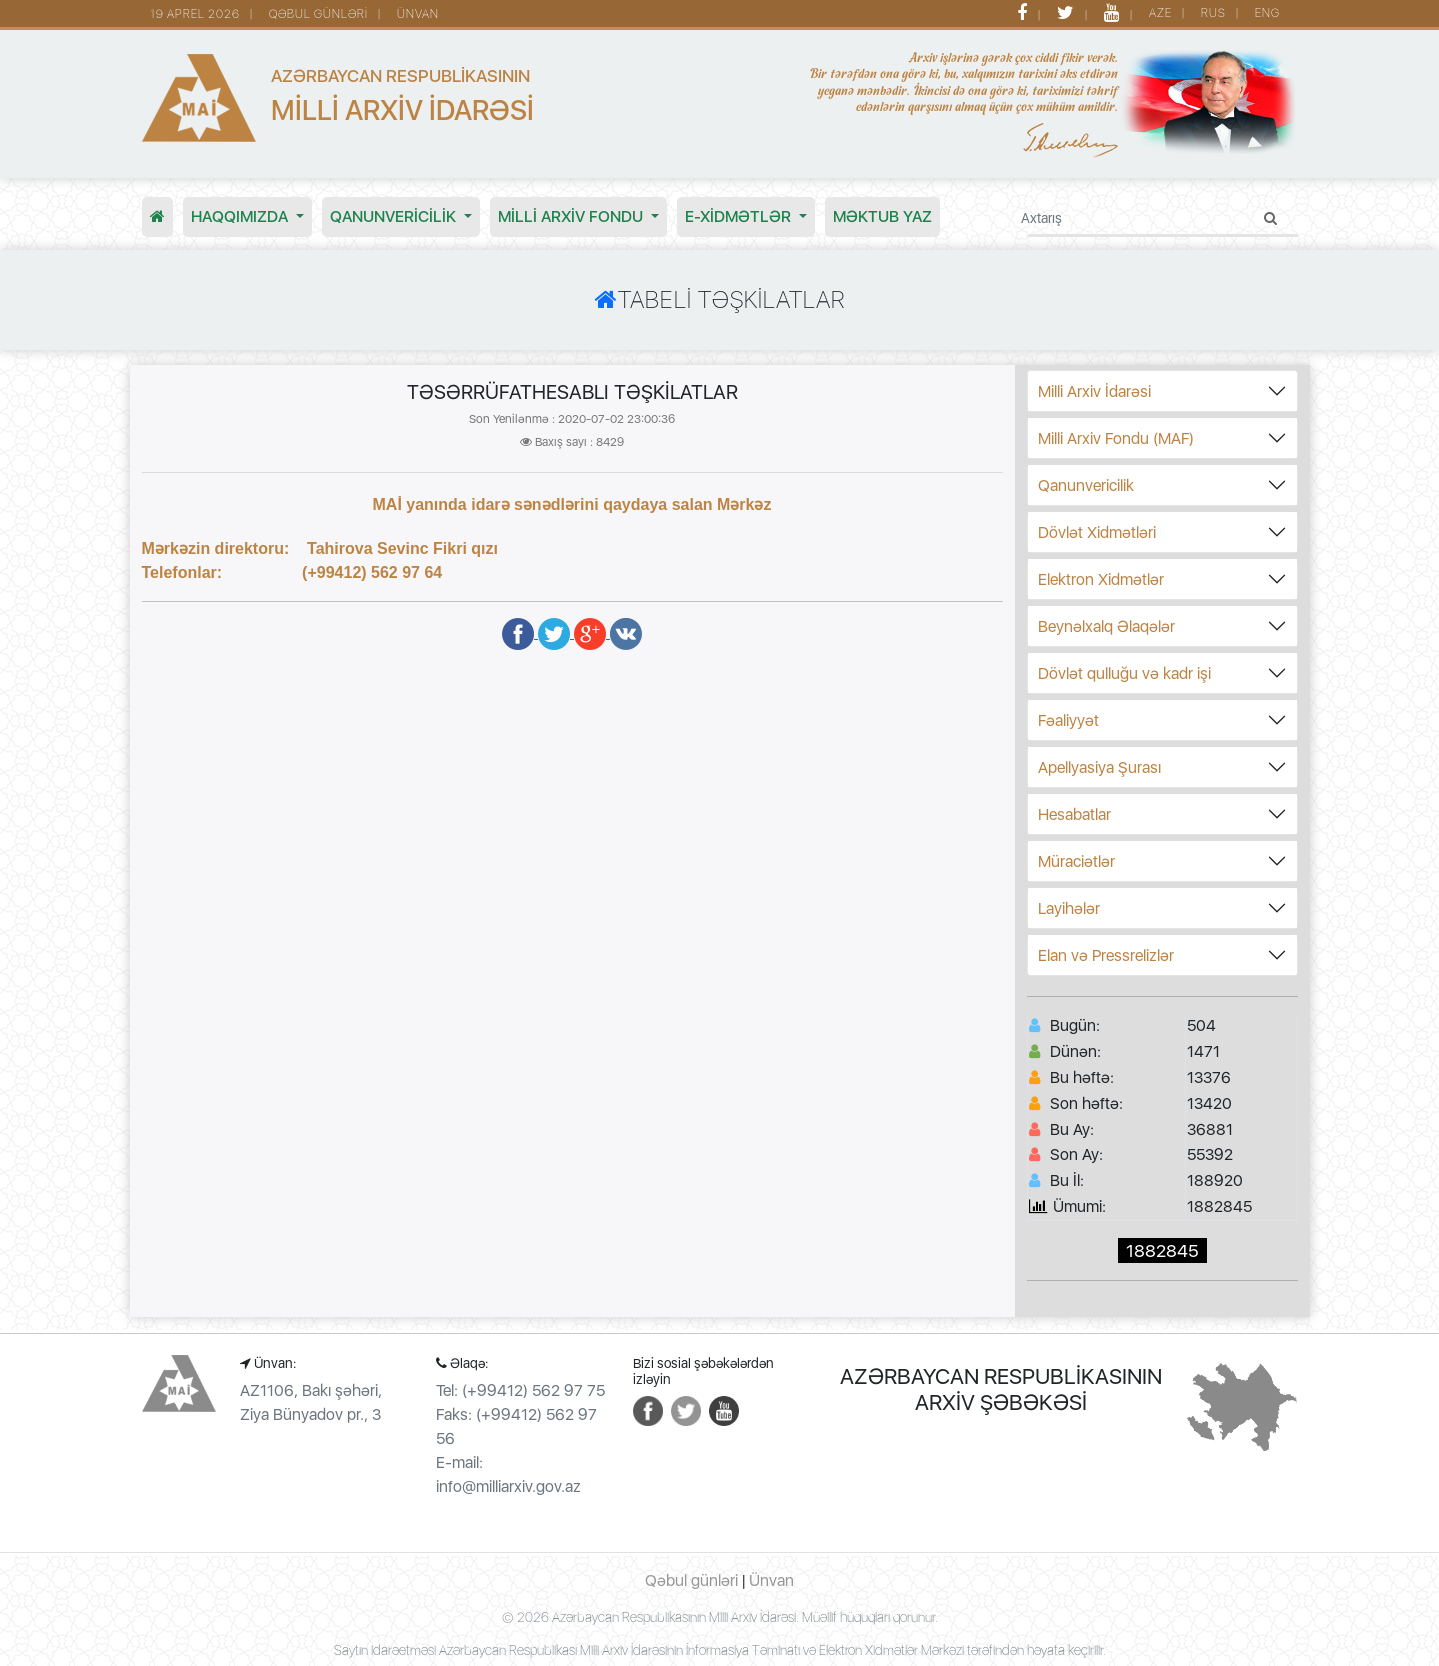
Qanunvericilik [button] (395, 216)
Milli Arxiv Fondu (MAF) (1116, 438)
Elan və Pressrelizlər (1106, 955)
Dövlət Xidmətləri (1097, 532)
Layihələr (1069, 908)
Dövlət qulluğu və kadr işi (1124, 673)
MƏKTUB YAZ (882, 216)
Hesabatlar (1074, 814)
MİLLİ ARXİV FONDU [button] (572, 216)
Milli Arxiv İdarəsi (1094, 391)
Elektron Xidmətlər (1101, 579)
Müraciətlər (1076, 861)
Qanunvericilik (1086, 485)
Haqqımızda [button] (241, 216)
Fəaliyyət (1068, 720)
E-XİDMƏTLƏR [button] (740, 216)
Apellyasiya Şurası (1099, 767)
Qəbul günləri (691, 1580)
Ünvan (771, 1580)
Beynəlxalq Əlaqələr (1106, 626)
